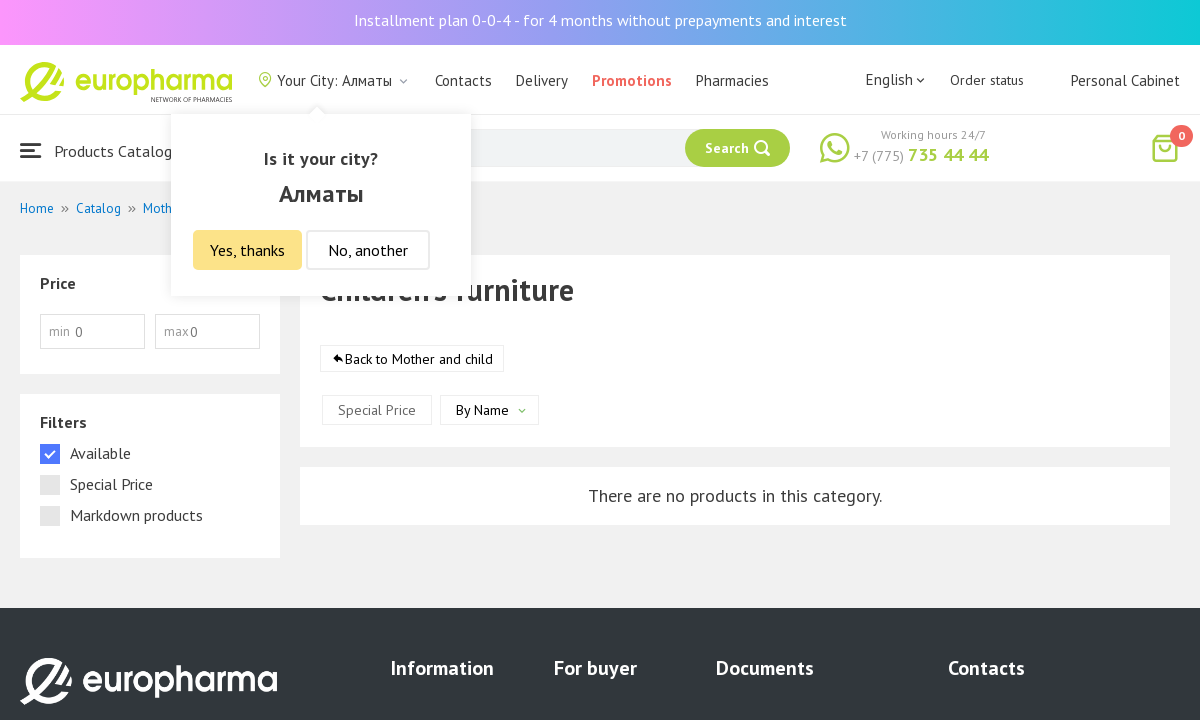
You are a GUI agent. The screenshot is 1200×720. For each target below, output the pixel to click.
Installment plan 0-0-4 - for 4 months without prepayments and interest (600, 20)
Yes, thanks (247, 250)
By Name (482, 410)
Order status (987, 80)
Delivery (542, 80)
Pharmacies (732, 80)
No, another (368, 250)
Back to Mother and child (419, 359)
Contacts (463, 80)
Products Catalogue (104, 150)
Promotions (632, 80)
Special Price (377, 410)
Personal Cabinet (1125, 80)
